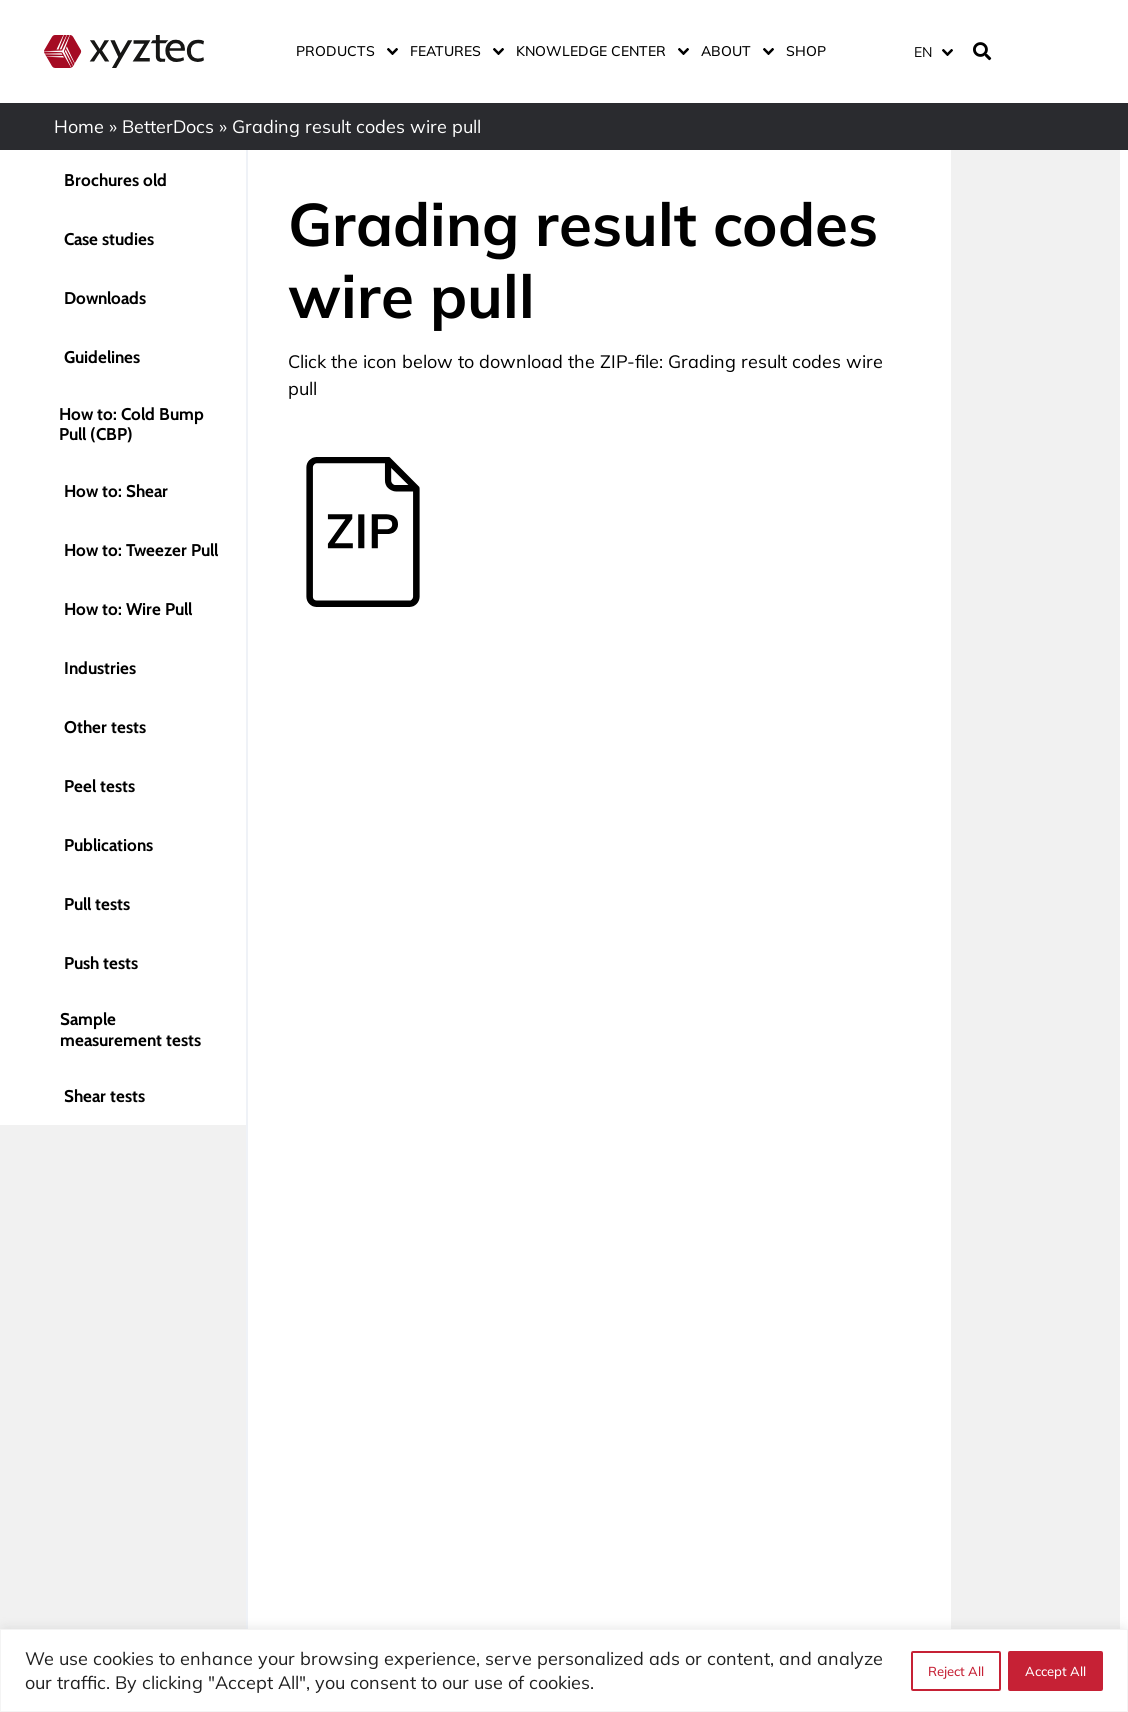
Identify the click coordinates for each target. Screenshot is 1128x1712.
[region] (564, 1670)
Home (79, 126)
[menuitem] (933, 51)
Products (343, 51)
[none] (930, 51)
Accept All (1055, 1671)
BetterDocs (168, 126)
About (733, 51)
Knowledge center (598, 51)
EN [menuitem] (923, 52)
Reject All (955, 1671)
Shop (806, 51)
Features (453, 51)
